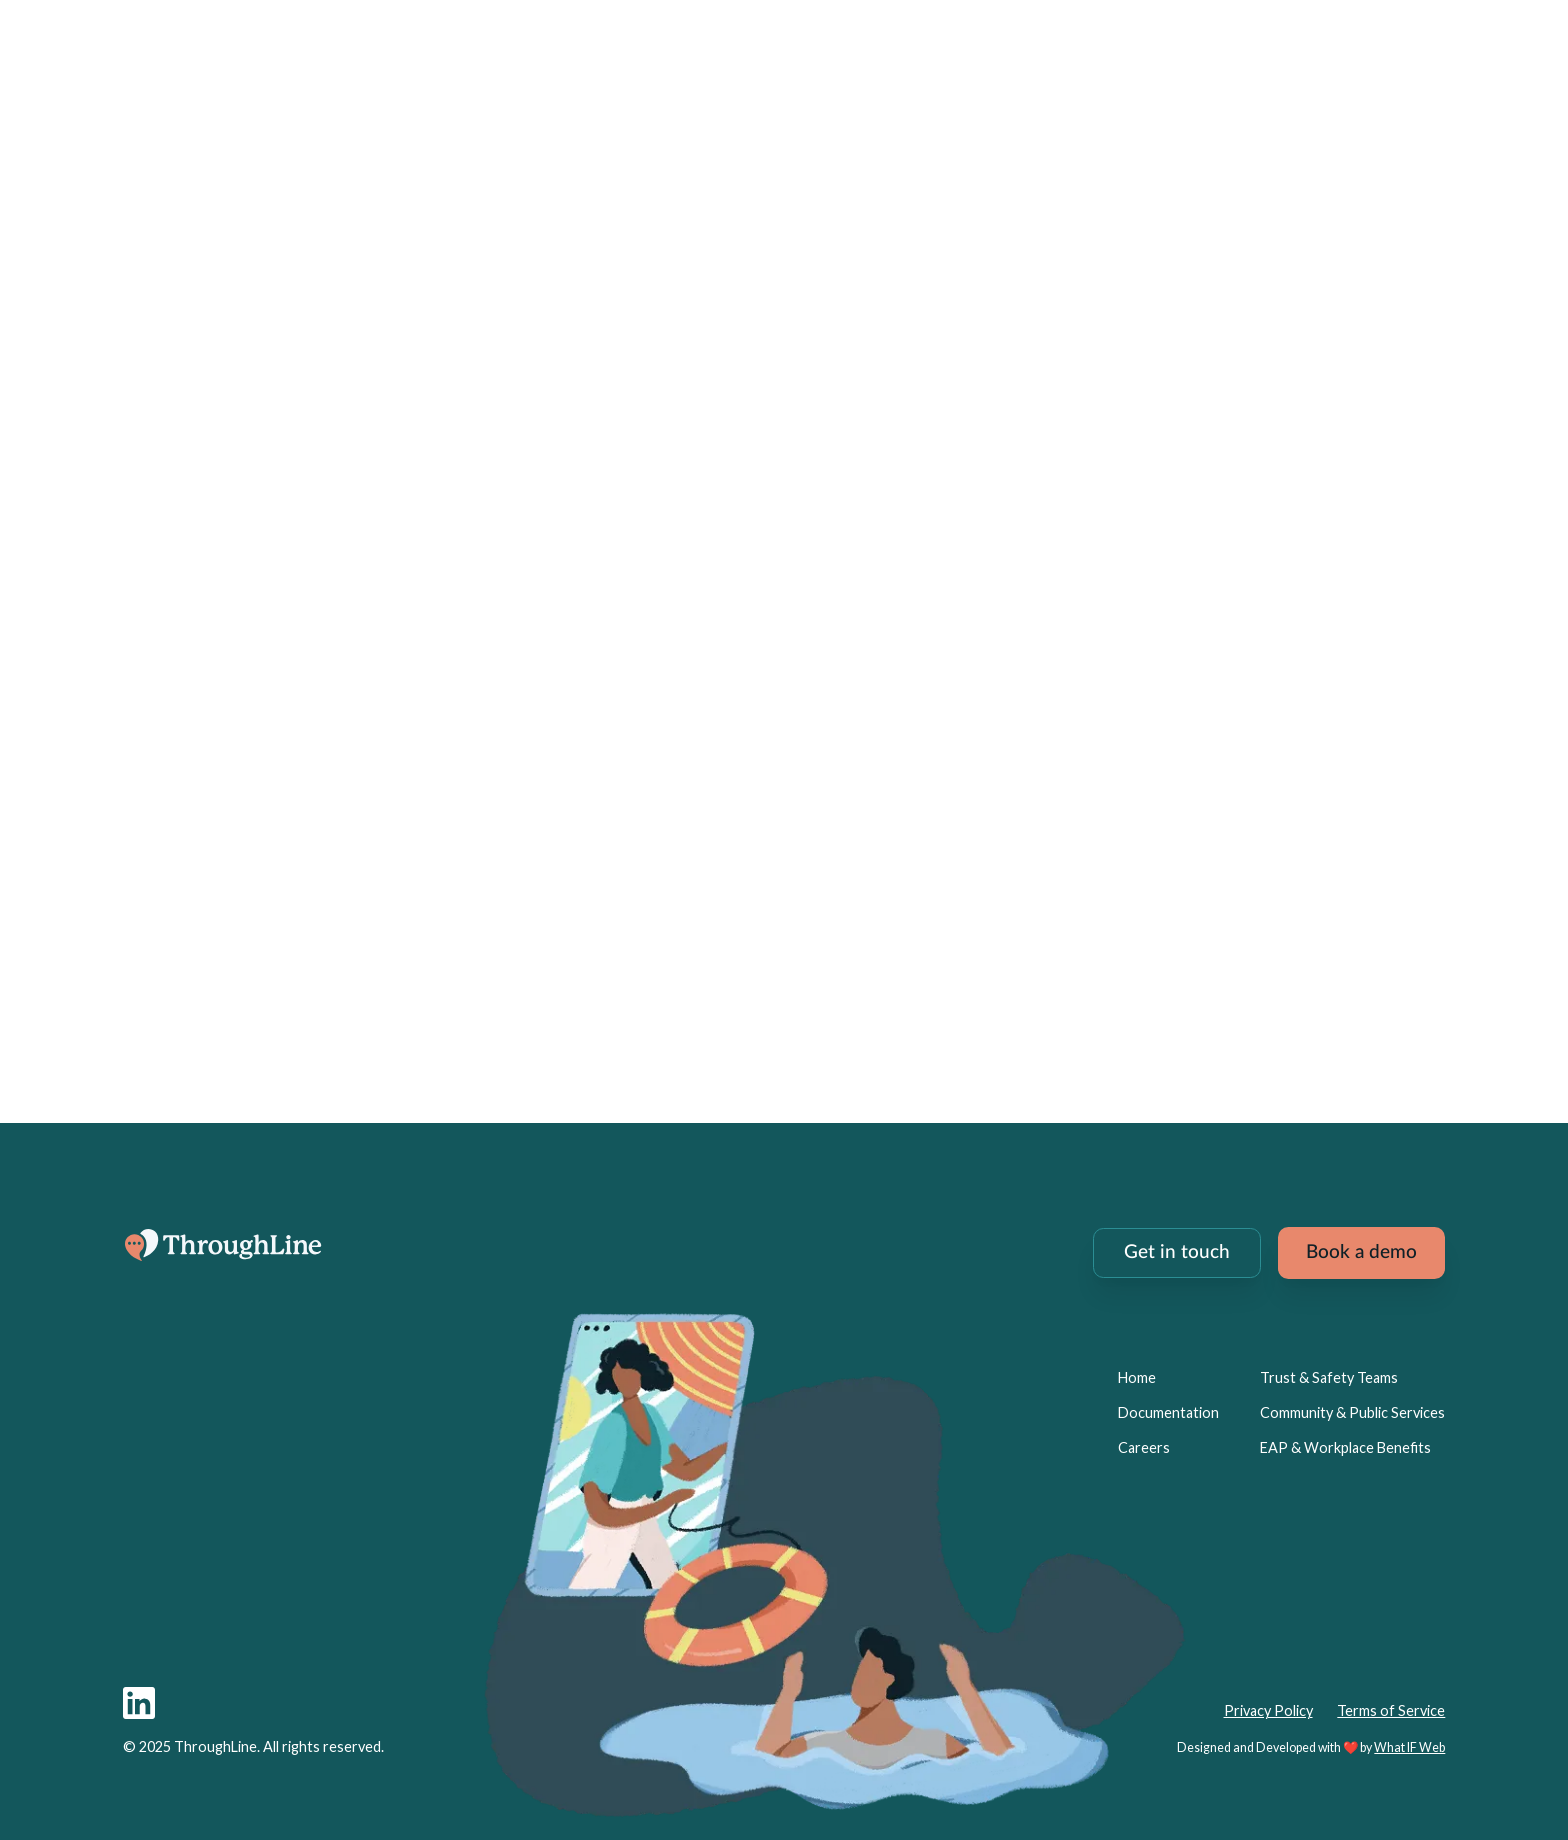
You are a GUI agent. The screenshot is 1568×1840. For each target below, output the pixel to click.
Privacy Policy (1268, 1710)
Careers (1144, 1447)
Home (1137, 1377)
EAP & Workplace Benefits (1345, 1447)
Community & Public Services (1352, 1412)
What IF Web (1409, 1747)
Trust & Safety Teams (1329, 1377)
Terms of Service (1391, 1710)
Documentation (1168, 1412)
